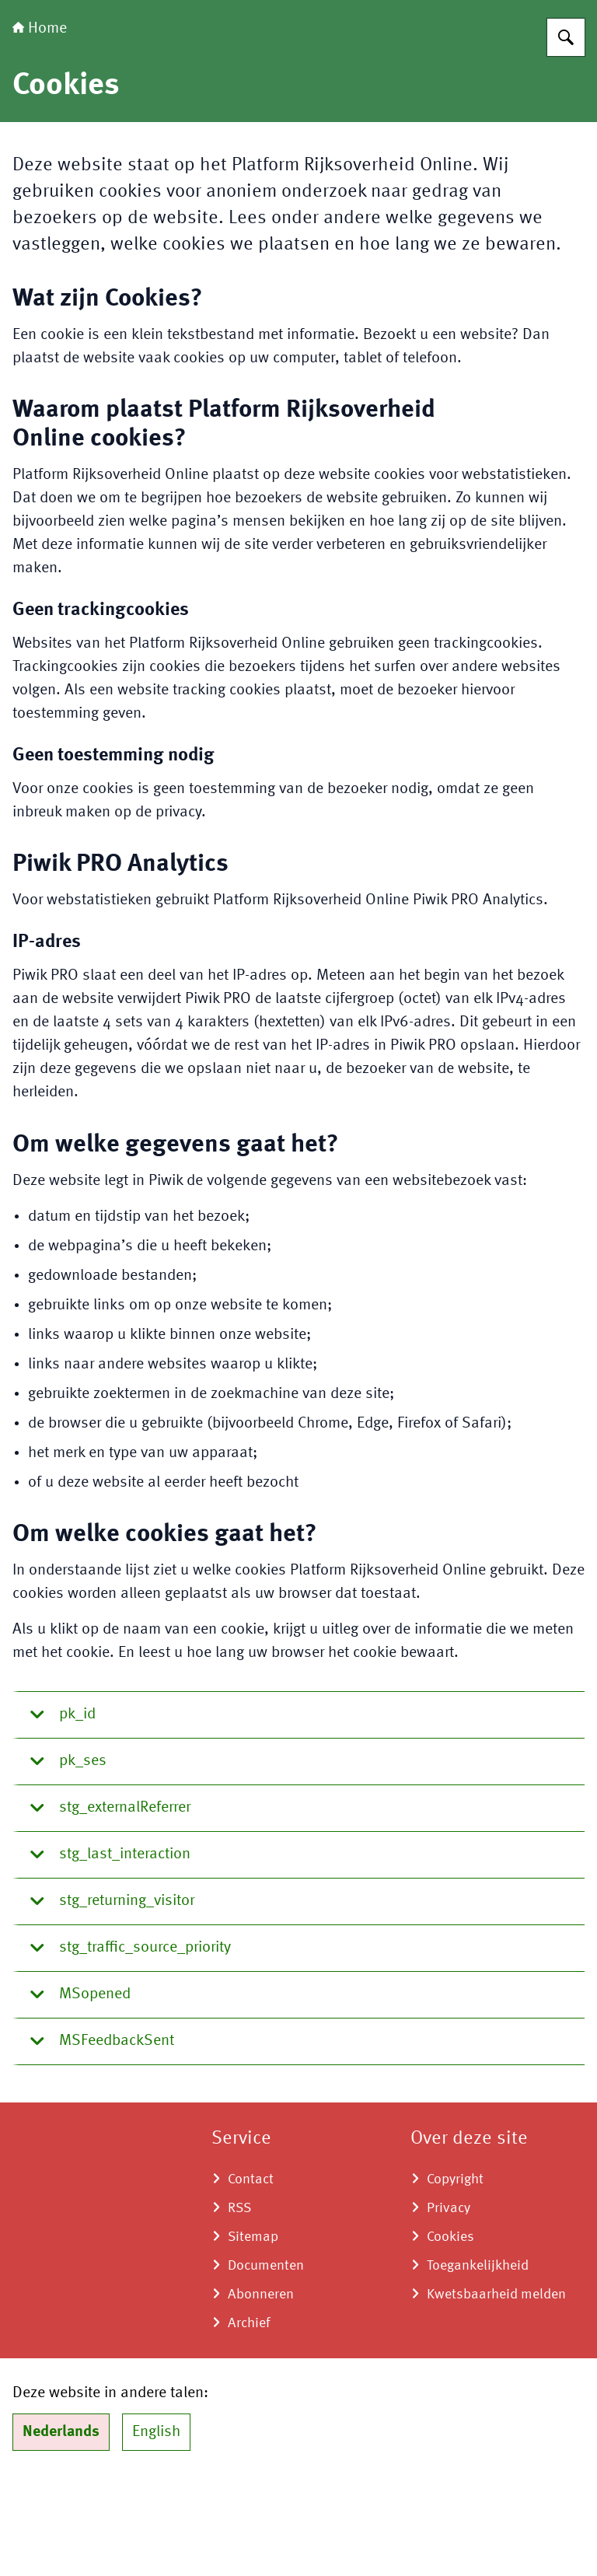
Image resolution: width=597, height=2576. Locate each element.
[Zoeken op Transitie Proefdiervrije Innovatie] (566, 134)
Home (39, 126)
